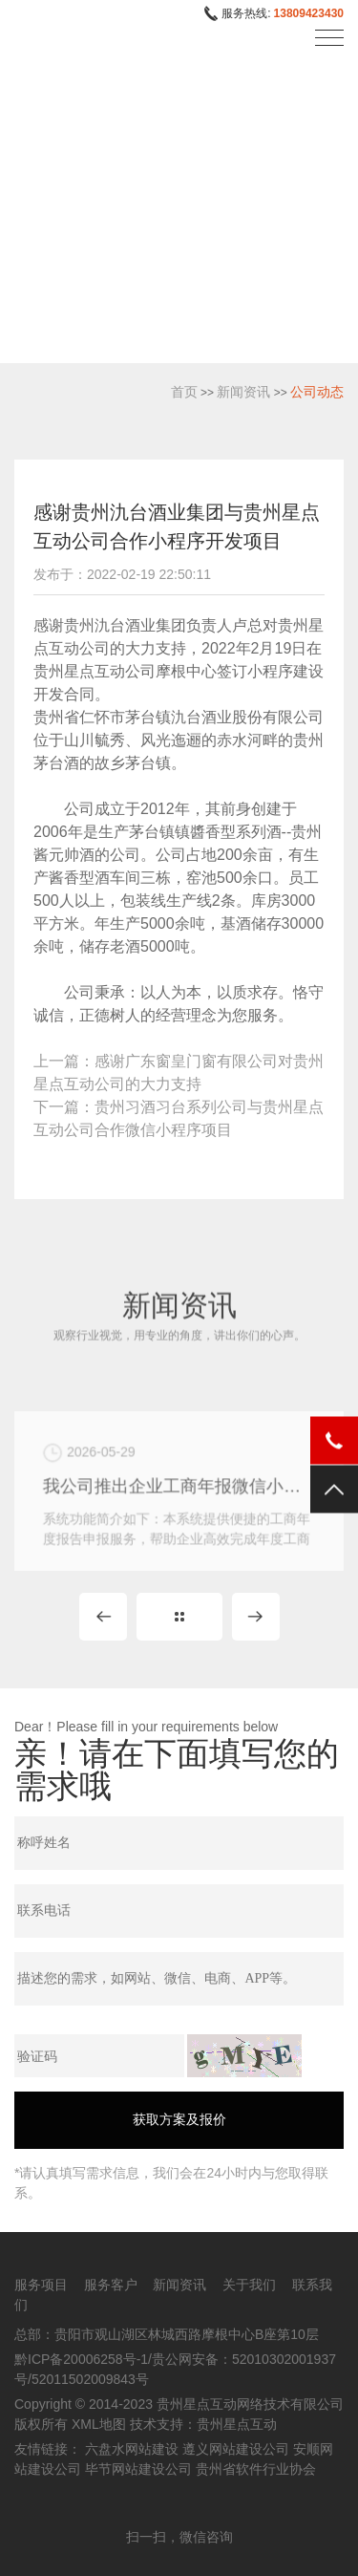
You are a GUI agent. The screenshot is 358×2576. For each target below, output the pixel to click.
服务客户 (110, 2284)
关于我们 (249, 2284)
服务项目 (41, 2284)
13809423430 (309, 13)
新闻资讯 (243, 391)
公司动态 (317, 391)
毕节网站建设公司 (138, 2469)
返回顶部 (334, 1489)
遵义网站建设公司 (235, 2449)
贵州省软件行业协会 (256, 2469)
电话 (334, 1440)
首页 (184, 391)
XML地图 (99, 2424)
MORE (179, 1617)
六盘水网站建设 (132, 2449)
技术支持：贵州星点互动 (203, 2424)
